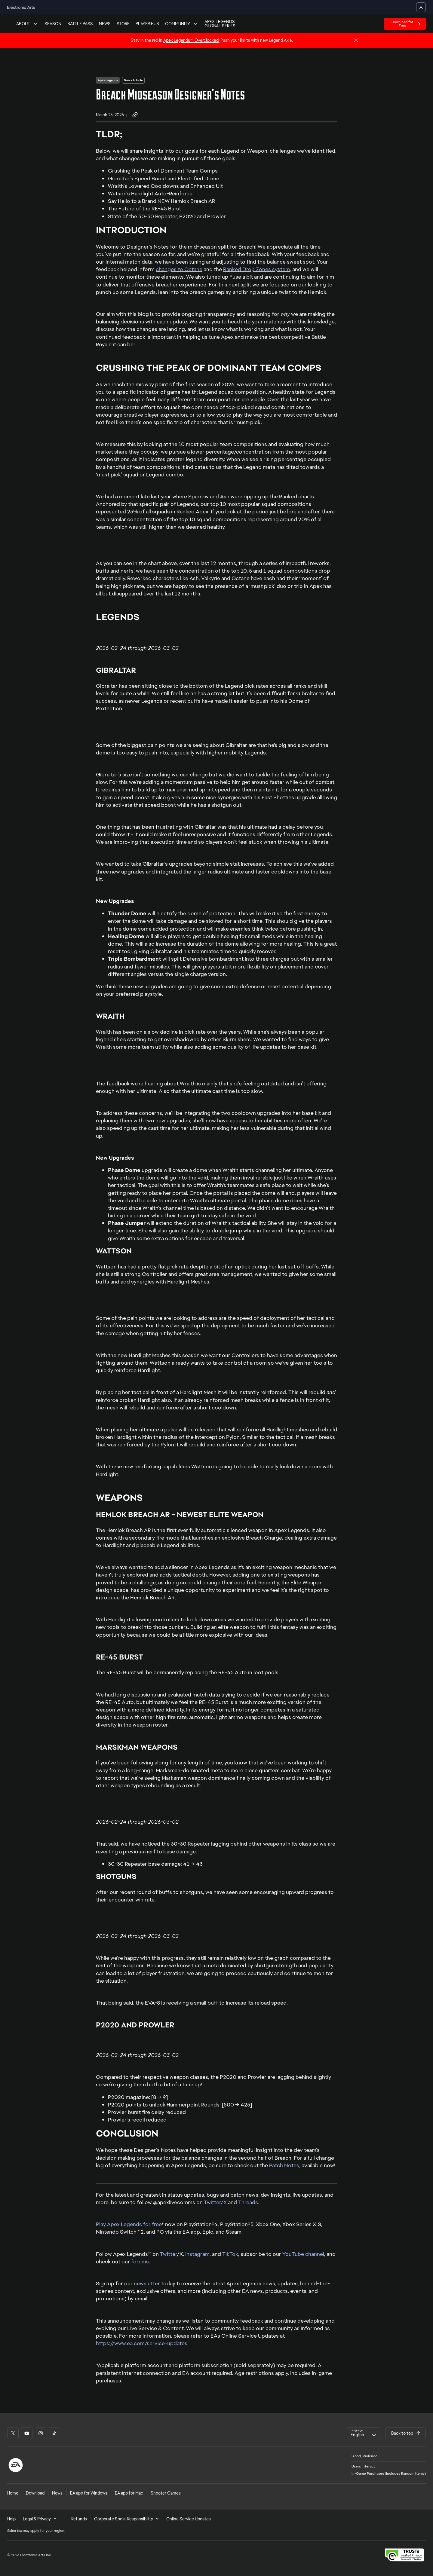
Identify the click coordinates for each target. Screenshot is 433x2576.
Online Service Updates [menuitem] (188, 2519)
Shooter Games (166, 2493)
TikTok (230, 2253)
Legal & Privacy (40, 2519)
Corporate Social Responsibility (126, 2519)
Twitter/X (215, 2202)
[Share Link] (135, 115)
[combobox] (363, 2433)
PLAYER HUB (147, 23)
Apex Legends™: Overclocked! (191, 40)
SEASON (53, 23)
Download (35, 2493)
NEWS (105, 23)
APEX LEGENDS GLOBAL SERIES (219, 24)
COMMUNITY (181, 23)
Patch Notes (284, 2165)
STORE (123, 23)
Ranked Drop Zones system (256, 269)
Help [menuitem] (11, 2519)
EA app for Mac (129, 2493)
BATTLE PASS (80, 23)
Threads (248, 2202)
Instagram (197, 2253)
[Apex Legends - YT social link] (26, 2433)
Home (12, 2493)
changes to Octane (179, 269)
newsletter (147, 2283)
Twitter (168, 2253)
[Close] (356, 40)
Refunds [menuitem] (79, 2519)
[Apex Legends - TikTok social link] (54, 2433)
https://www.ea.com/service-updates (141, 2343)
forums (140, 2261)
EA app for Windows (88, 2493)
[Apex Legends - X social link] (13, 2433)
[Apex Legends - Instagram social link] (40, 2433)
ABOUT (27, 23)
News (57, 2493)
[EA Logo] (15, 2465)
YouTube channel (303, 2253)
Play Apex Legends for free (128, 2224)
